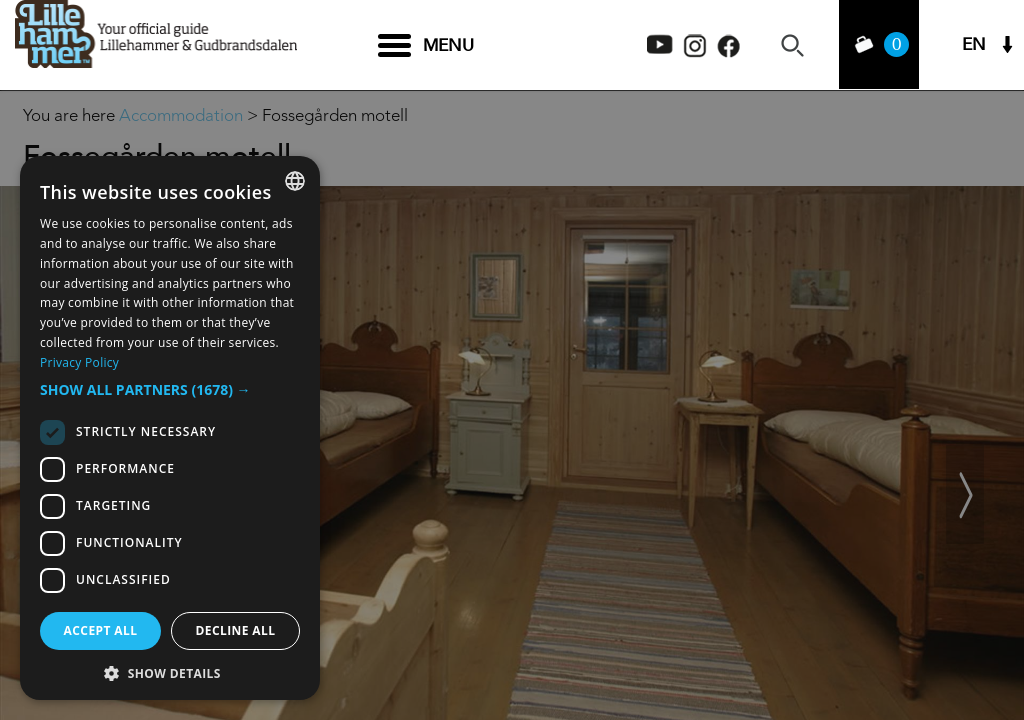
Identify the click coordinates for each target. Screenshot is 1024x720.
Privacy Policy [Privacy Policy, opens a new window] (79, 362)
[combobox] (295, 181)
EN (974, 45)
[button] (170, 390)
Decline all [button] (236, 630)
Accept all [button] (101, 630)
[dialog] (170, 428)
